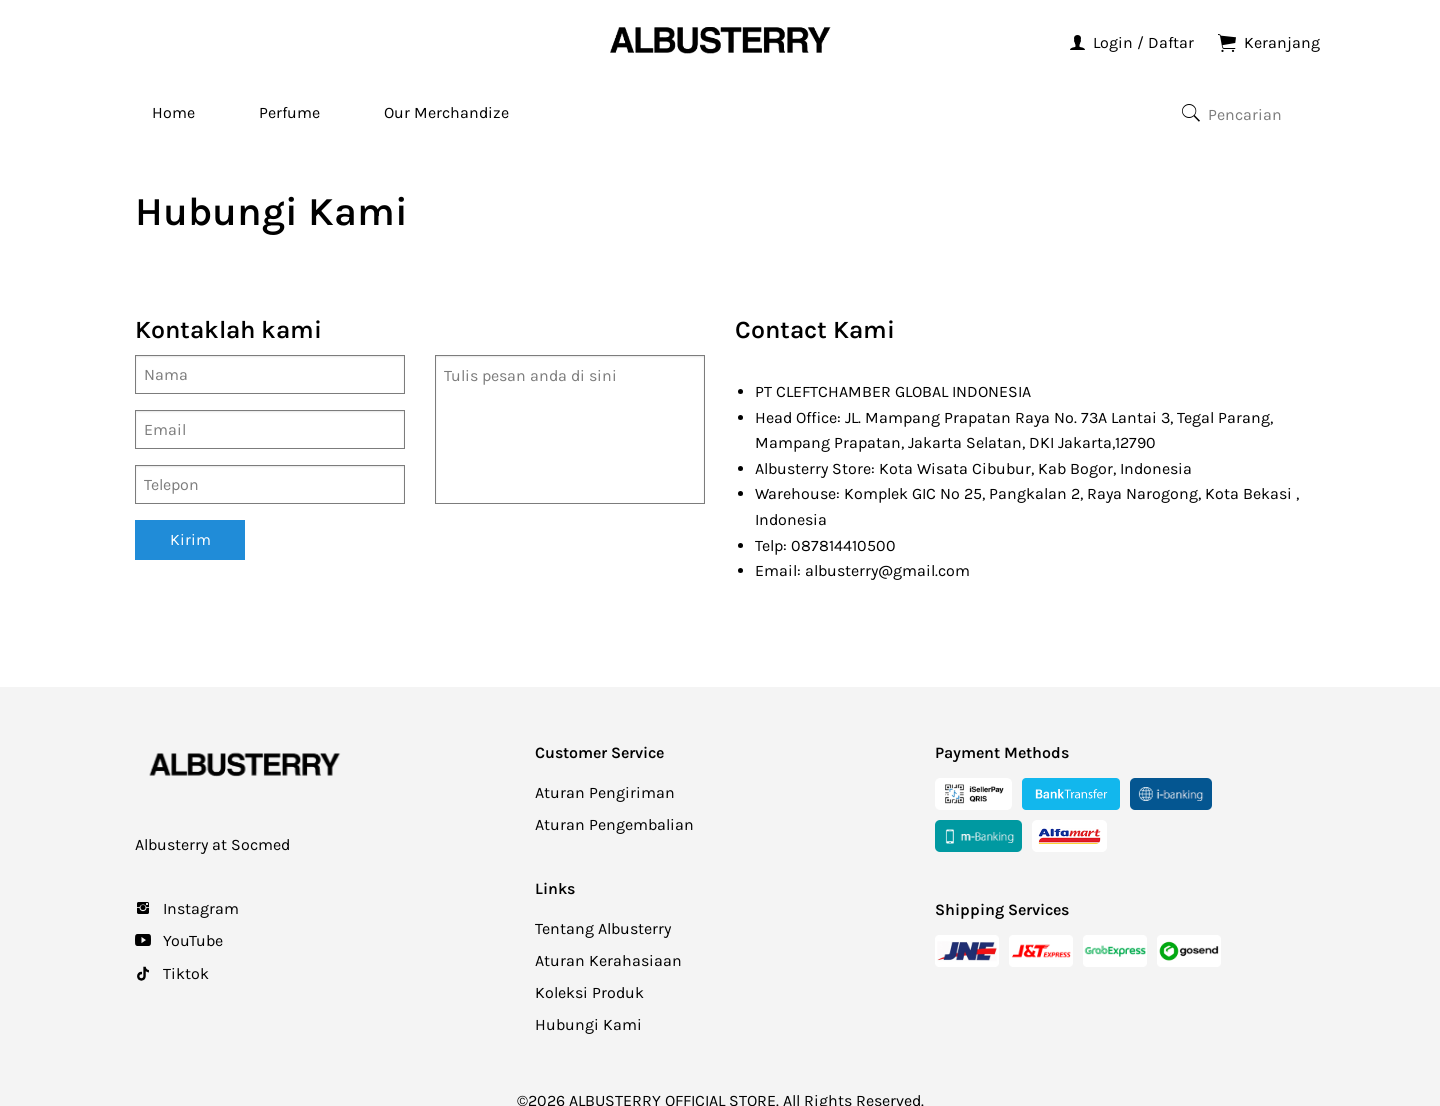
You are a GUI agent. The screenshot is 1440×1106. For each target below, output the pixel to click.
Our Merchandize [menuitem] (446, 112)
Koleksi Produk (589, 992)
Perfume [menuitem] (289, 112)
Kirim (190, 539)
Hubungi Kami (588, 1024)
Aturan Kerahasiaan (608, 960)
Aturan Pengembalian (614, 824)
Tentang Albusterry (603, 928)
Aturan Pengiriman (605, 792)
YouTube (191, 940)
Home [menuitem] (173, 112)
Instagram (199, 908)
